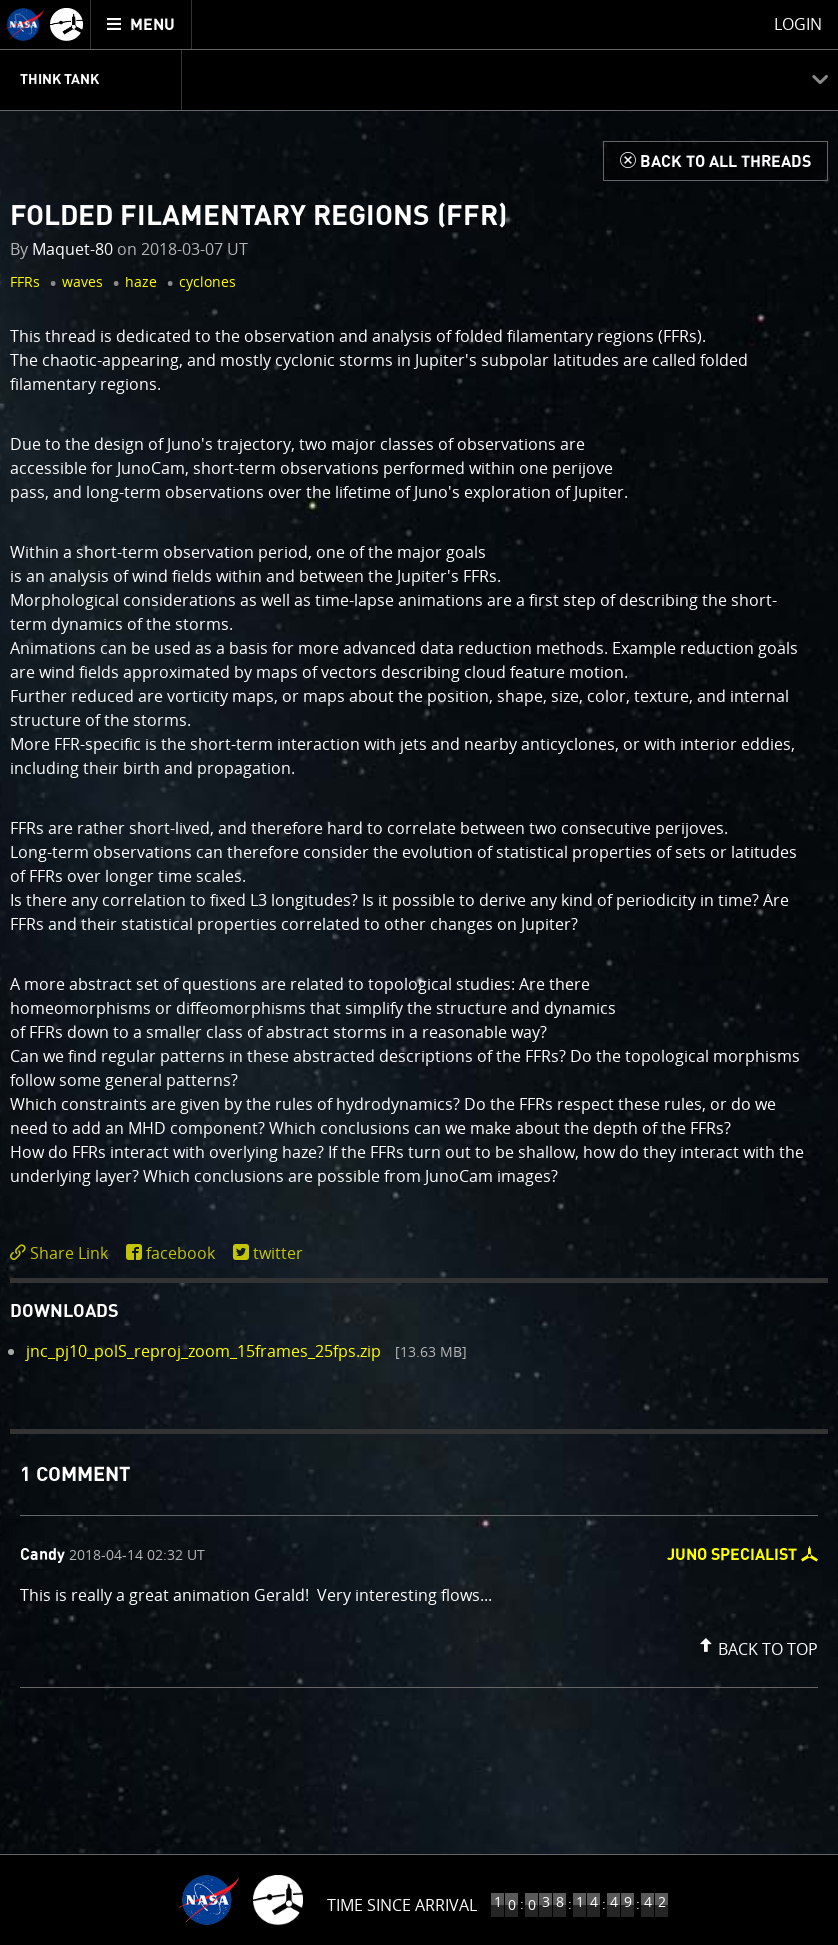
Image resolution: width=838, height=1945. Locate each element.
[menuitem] (141, 24)
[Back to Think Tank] (715, 161)
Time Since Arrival (402, 1905)
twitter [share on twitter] (278, 1253)
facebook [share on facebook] (180, 1253)
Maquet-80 (72, 249)
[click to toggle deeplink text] (63, 1253)
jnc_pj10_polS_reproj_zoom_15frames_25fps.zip (203, 1351)
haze (141, 281)
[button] (756, 1645)
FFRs (25, 281)
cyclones (207, 281)
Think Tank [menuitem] (59, 80)
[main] (419, 972)
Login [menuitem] (798, 24)
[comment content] (419, 1598)
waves (82, 281)
